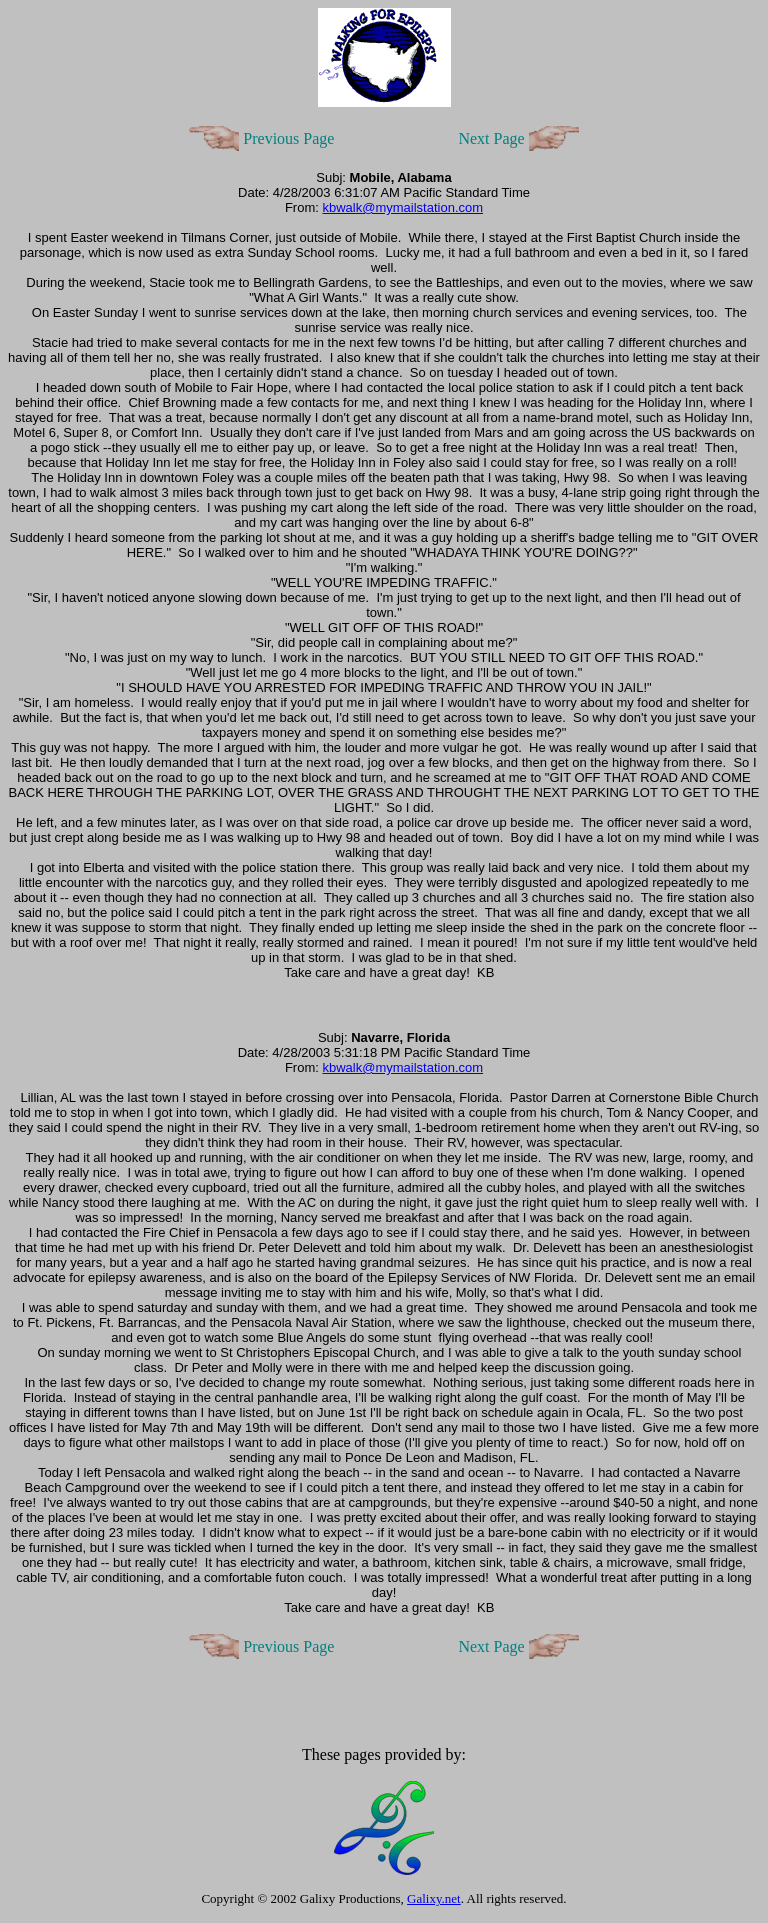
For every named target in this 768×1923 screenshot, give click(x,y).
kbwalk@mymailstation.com (402, 207)
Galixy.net (434, 1898)
